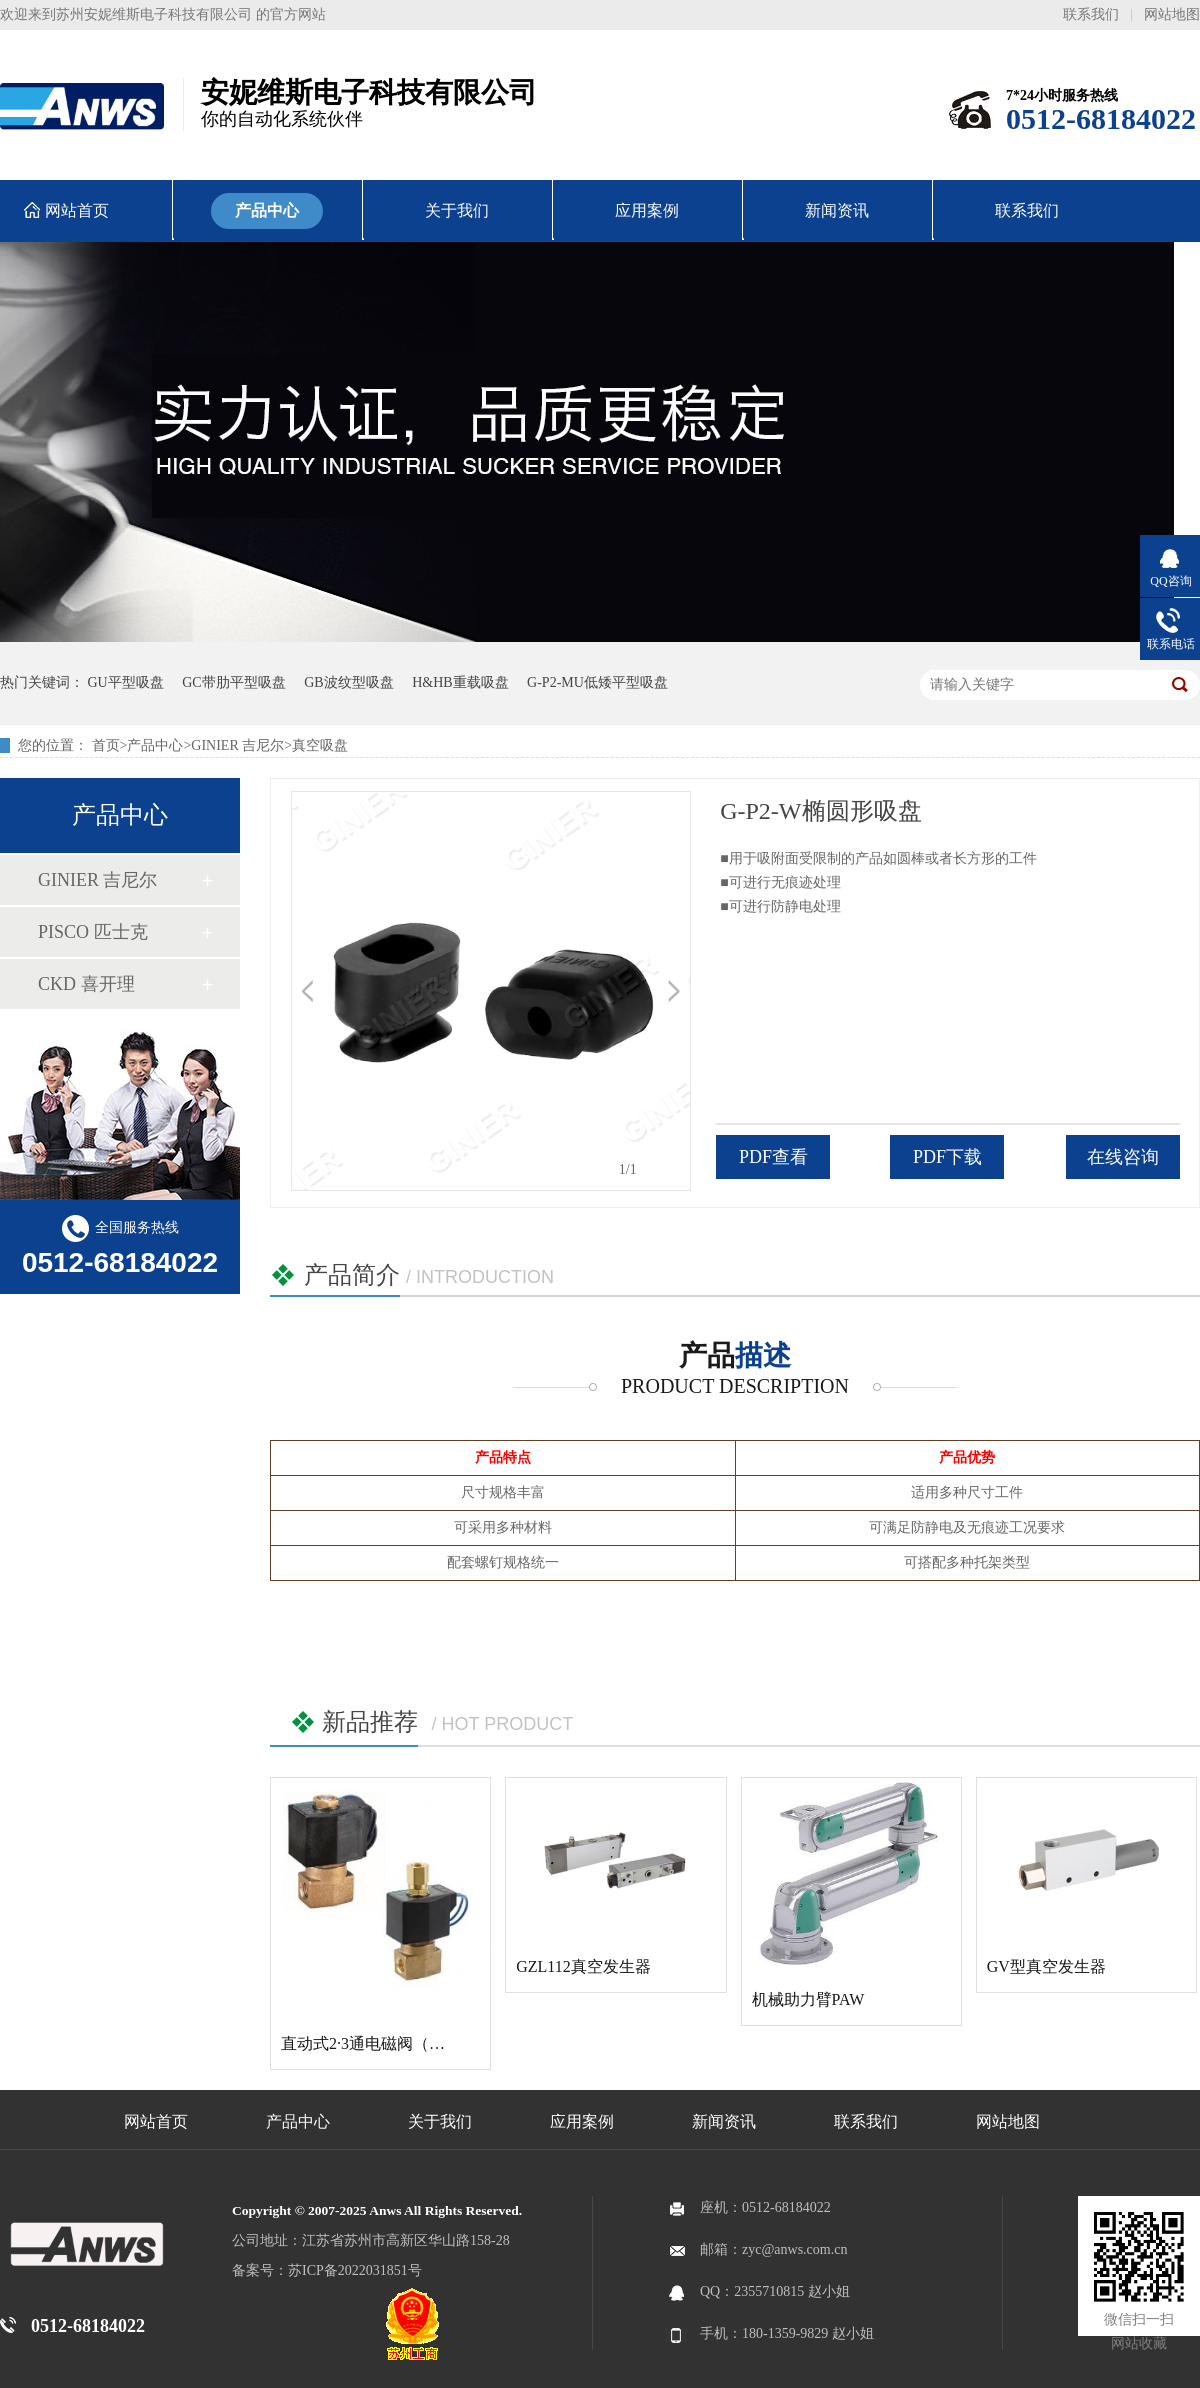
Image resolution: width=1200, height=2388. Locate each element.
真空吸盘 (320, 745)
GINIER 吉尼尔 (237, 745)
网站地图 (1172, 14)
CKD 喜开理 (86, 984)
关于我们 (440, 2121)
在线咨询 (1123, 1157)
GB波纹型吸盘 (348, 682)
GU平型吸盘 (126, 682)
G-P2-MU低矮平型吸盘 (597, 682)
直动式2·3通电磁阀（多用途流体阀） (411, 2043)
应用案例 (582, 2121)
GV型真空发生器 (1046, 1966)
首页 (106, 745)
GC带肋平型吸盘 (233, 682)
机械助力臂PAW (808, 1999)
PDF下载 (947, 1157)
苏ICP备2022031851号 (355, 2270)
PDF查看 (773, 1157)
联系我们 (1091, 14)
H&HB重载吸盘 (460, 682)
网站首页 (156, 2121)
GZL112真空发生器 (583, 1966)
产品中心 (155, 745)
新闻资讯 (724, 2121)
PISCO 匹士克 (93, 932)
